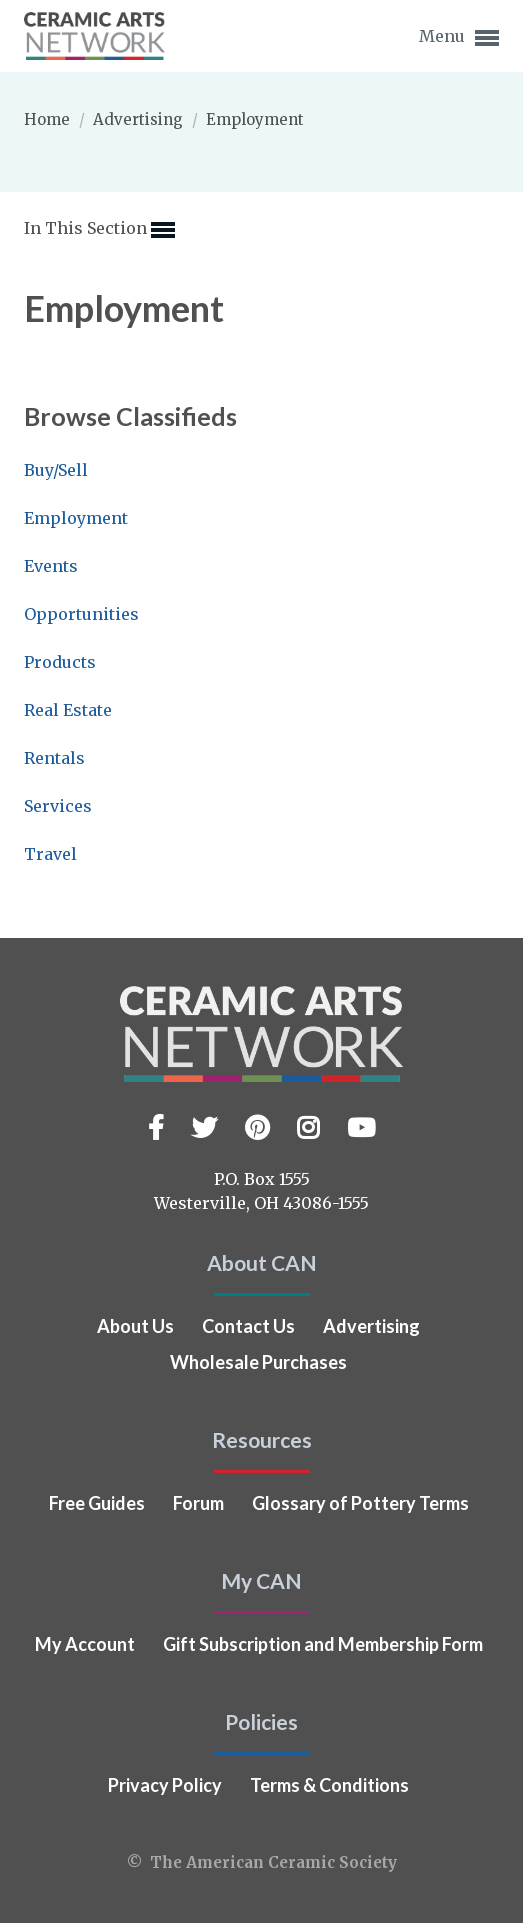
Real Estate (68, 710)
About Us (135, 1326)
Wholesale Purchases (258, 1362)
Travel (50, 854)
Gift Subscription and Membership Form (323, 1644)
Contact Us (248, 1326)
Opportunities (81, 614)
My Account (85, 1644)
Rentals (54, 758)
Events (51, 566)
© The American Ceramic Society (262, 1862)
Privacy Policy (165, 1785)
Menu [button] (459, 38)
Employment (76, 518)
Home (49, 119)
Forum (198, 1503)
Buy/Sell (56, 470)
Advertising (140, 119)
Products (60, 662)
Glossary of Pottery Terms (360, 1503)
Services (58, 806)
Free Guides (97, 1503)
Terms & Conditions (329, 1785)
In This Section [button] (99, 230)
